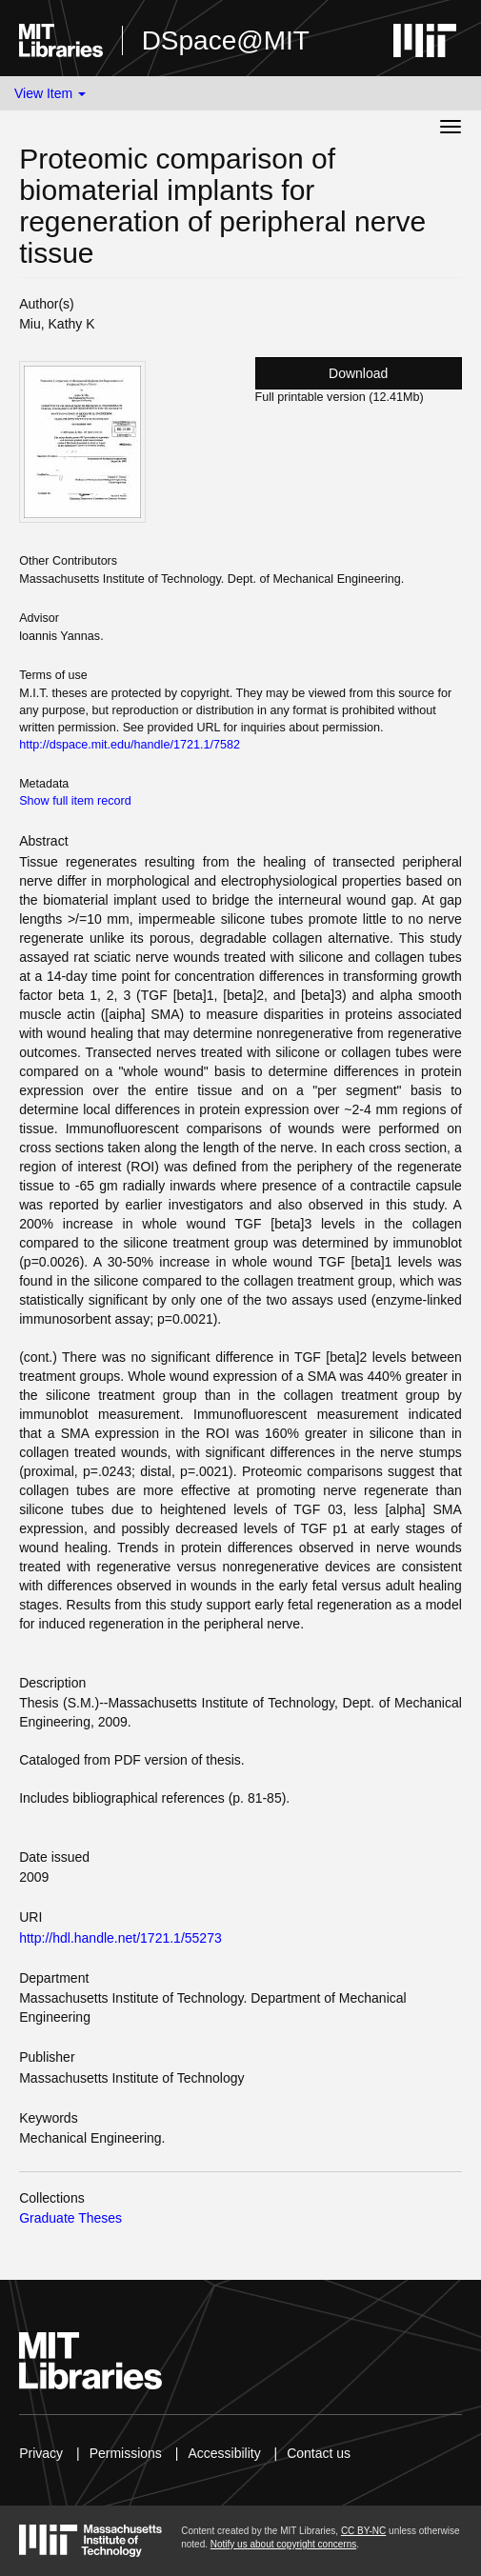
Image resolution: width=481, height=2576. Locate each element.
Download (358, 373)
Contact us (319, 2453)
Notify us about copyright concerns (283, 2544)
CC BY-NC (363, 2531)
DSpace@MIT (226, 40)
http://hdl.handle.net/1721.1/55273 (120, 1938)
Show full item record (75, 801)
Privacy (41, 2453)
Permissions (126, 2453)
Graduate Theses (70, 2218)
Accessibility (224, 2453)
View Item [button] (50, 93)
